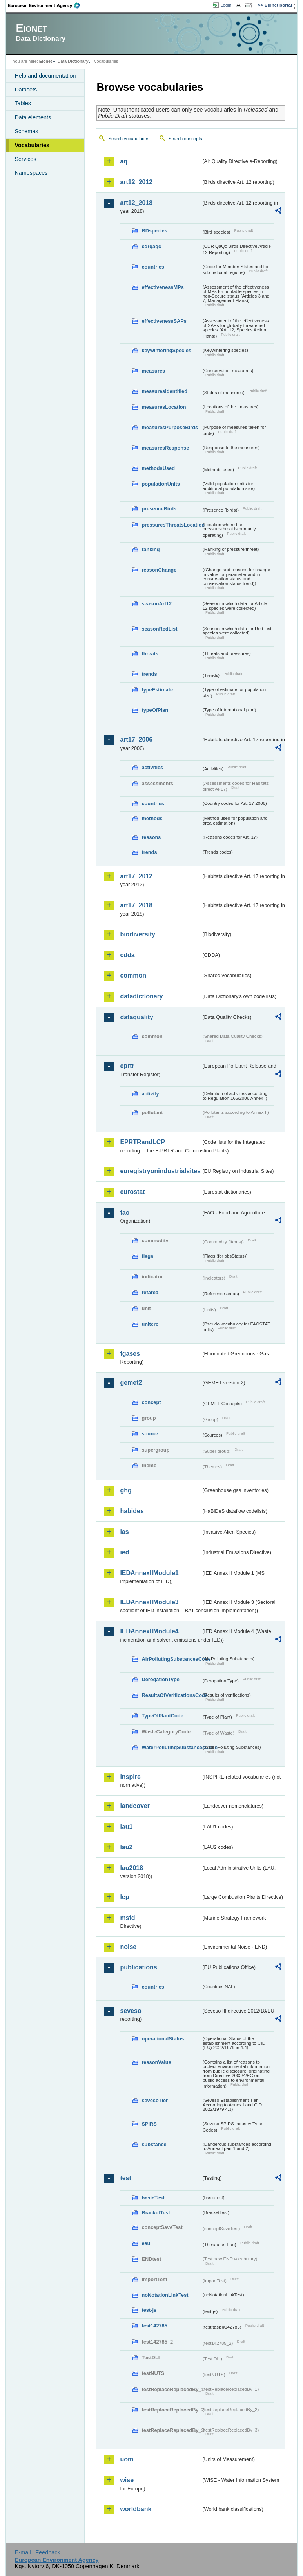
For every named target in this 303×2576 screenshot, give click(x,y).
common (133, 975)
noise (128, 1946)
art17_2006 (136, 739)
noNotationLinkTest (165, 2295)
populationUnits (161, 484)
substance (154, 2144)
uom (126, 2459)
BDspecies (154, 231)
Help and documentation (45, 76)
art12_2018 (136, 202)
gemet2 (131, 1382)
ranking (151, 549)
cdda (127, 955)
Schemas (26, 131)
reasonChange (159, 570)
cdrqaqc (151, 246)
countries (153, 267)
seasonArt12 (157, 604)
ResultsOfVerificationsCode (171, 1695)
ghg (125, 1490)
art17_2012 (136, 876)
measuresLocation (164, 407)
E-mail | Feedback (37, 2552)
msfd (127, 1917)
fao (124, 1212)
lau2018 (131, 1868)
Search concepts (185, 138)
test (125, 2178)
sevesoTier (155, 2100)
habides (131, 1511)
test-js (149, 2310)
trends (149, 674)
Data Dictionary (73, 61)
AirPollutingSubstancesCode (171, 1659)
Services (25, 159)
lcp (124, 1897)
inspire (130, 1776)
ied (124, 1552)
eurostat (132, 1191)
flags (147, 1256)
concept (151, 1402)
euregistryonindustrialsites (160, 1171)
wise (127, 2480)
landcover (135, 1806)
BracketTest (156, 2213)
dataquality (136, 1017)
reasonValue (156, 2062)
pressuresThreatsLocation (171, 525)
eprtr (127, 1065)
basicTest (153, 2198)
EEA (46, 5)
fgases (130, 1353)
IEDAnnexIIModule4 (149, 1631)
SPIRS (149, 2124)
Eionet (45, 61)
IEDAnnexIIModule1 (149, 1573)
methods (152, 818)
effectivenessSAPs (164, 321)
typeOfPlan (155, 710)
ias (124, 1531)
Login (225, 5)
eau (146, 2243)
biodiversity (137, 934)
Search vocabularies (128, 138)
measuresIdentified (164, 391)
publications (138, 1967)
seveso (130, 2010)
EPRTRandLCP (142, 1142)
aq (123, 161)
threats (150, 653)
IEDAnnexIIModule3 (149, 1602)
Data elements (33, 117)
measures (153, 371)
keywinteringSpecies (166, 350)
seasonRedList (159, 629)
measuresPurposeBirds (170, 427)
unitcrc (150, 1324)
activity (150, 1094)
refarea (150, 1292)
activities (152, 767)
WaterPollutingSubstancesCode (171, 1747)
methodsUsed (158, 468)
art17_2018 (136, 905)
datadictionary (141, 996)
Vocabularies (32, 145)
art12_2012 (136, 182)
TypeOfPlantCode (162, 1716)
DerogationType (160, 1679)
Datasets (26, 89)
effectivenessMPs (162, 287)
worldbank (135, 2509)
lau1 (126, 1826)
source (150, 1434)
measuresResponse (165, 448)
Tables (23, 103)
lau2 (126, 1847)
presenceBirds (159, 509)
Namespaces (31, 173)
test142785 (154, 2326)
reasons (151, 837)
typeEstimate (157, 690)
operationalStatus (163, 2039)
